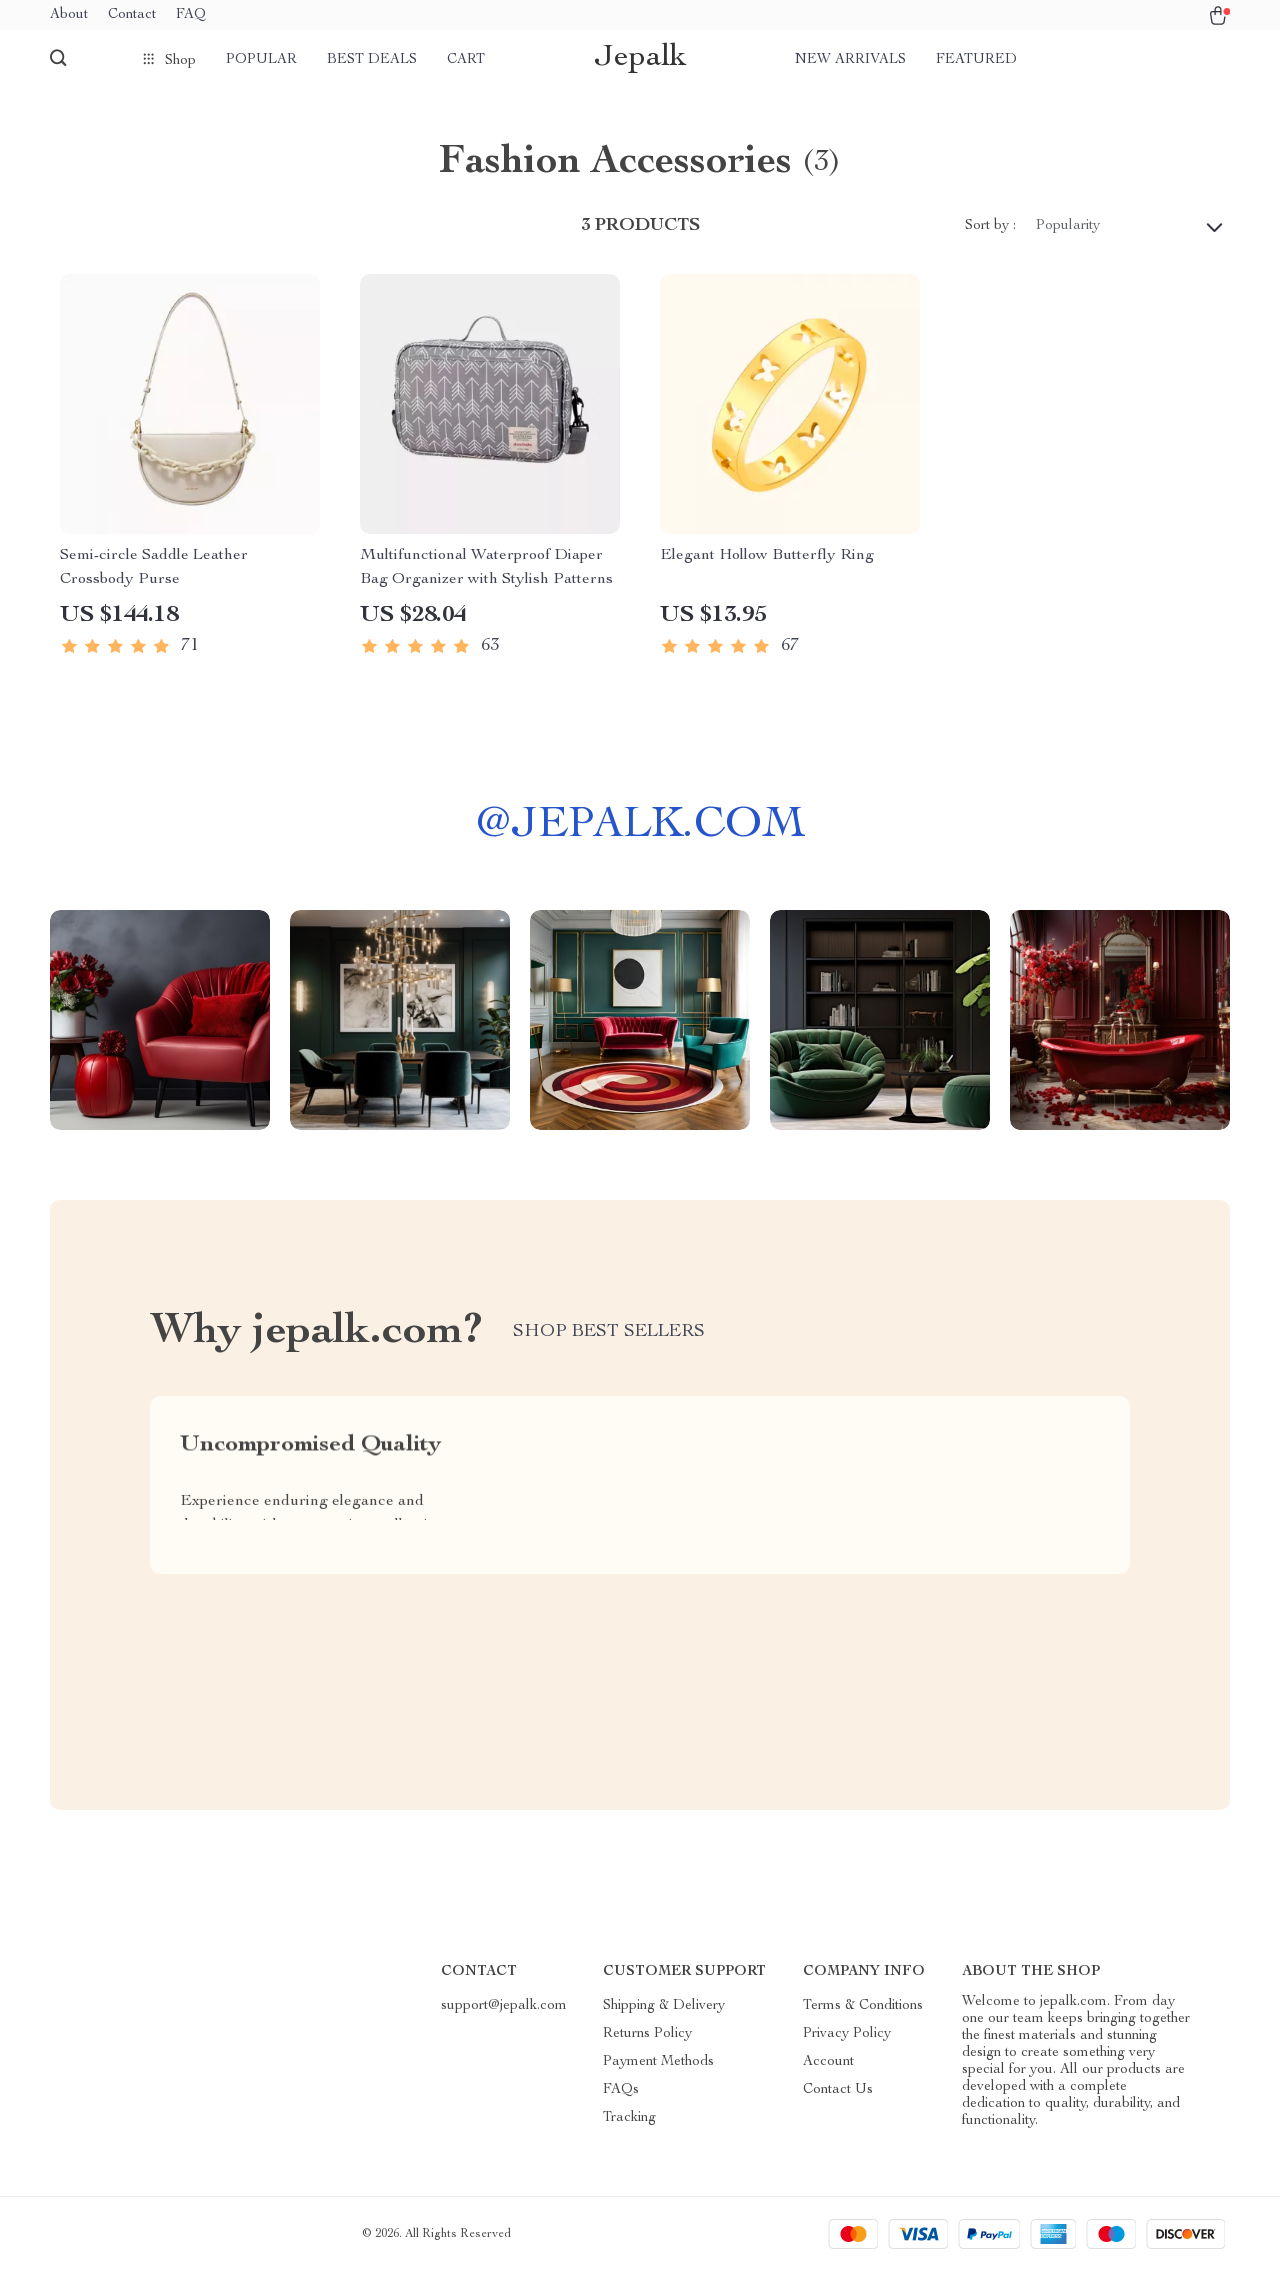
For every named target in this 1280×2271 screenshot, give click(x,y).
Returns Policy (647, 2034)
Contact (132, 15)
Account (828, 2062)
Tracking (629, 2118)
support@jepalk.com (504, 2006)
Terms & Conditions (863, 2006)
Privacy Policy (847, 2034)
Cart (466, 60)
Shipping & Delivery (664, 2006)
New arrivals (850, 60)
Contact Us (838, 2090)
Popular (261, 60)
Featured (976, 60)
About (69, 15)
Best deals (372, 60)
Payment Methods (658, 2062)
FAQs (621, 2090)
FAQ (191, 15)
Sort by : (990, 226)
